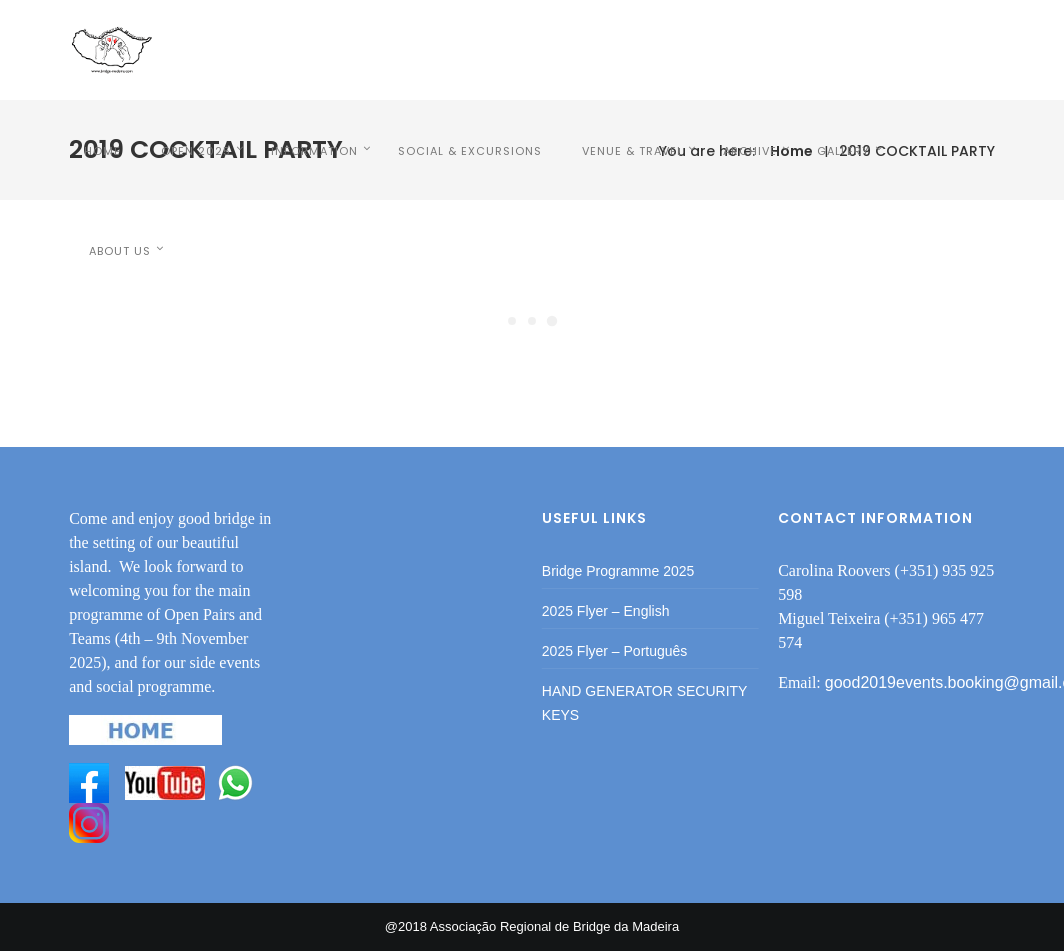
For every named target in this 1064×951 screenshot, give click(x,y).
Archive (750, 151)
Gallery (843, 151)
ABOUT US (120, 251)
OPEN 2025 (196, 151)
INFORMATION (314, 151)
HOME (102, 151)
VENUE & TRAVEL (632, 151)
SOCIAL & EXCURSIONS (470, 151)
